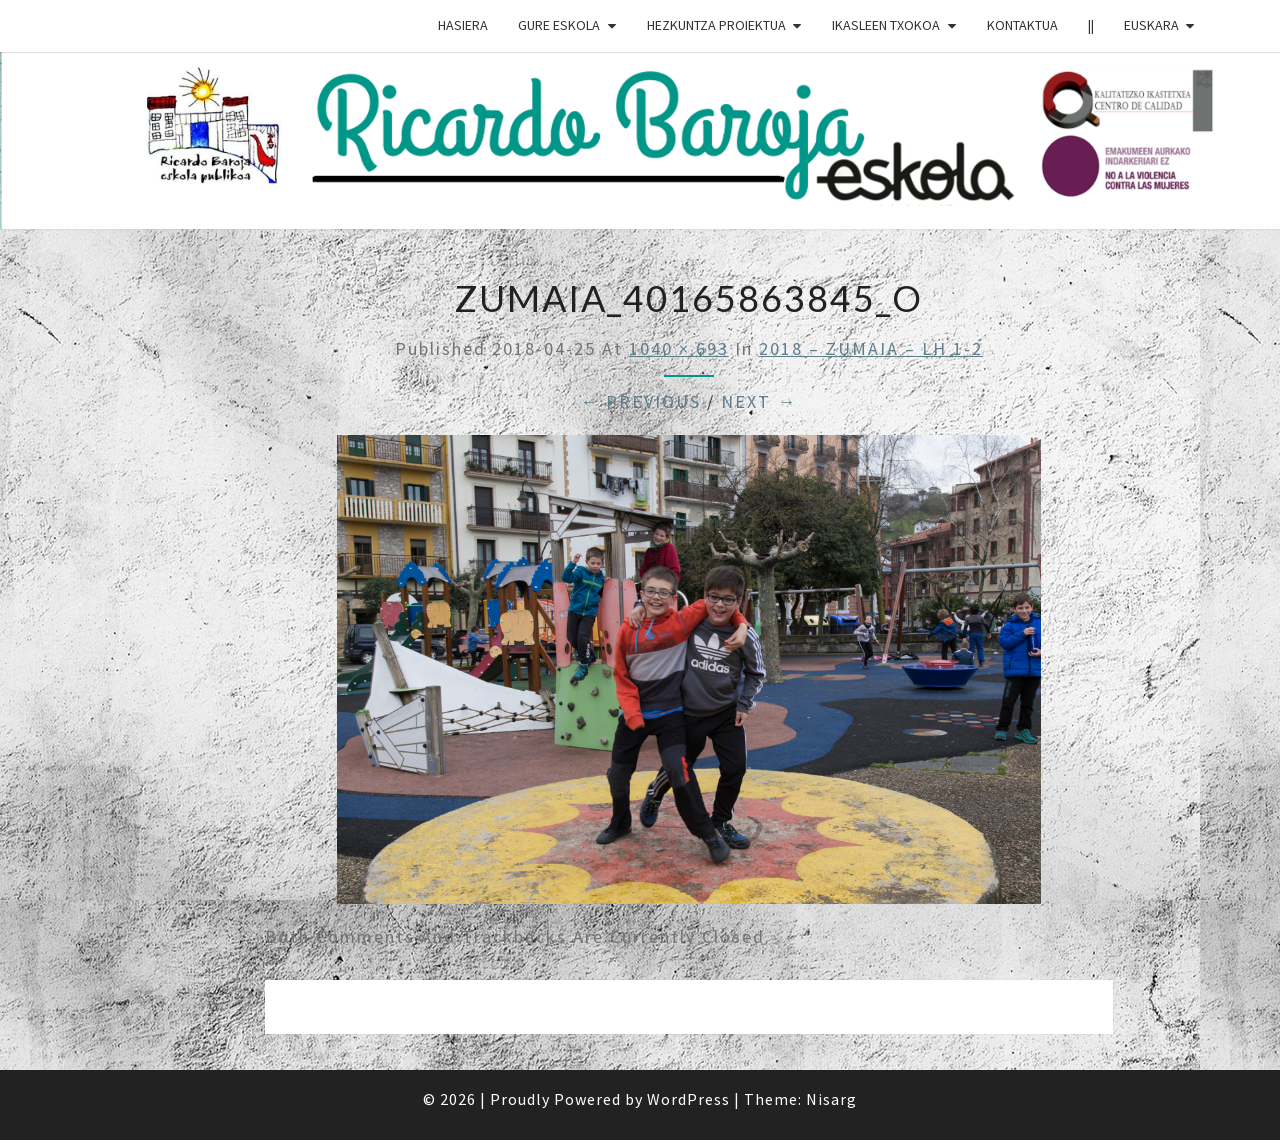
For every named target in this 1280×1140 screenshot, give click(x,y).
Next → (759, 401)
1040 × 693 (679, 348)
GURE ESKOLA (559, 25)
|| (1091, 25)
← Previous (640, 401)
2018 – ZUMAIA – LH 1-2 (871, 348)
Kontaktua (1022, 25)
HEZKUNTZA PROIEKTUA (716, 25)
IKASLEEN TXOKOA (886, 25)
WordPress (688, 1099)
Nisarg (831, 1099)
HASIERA (463, 25)
